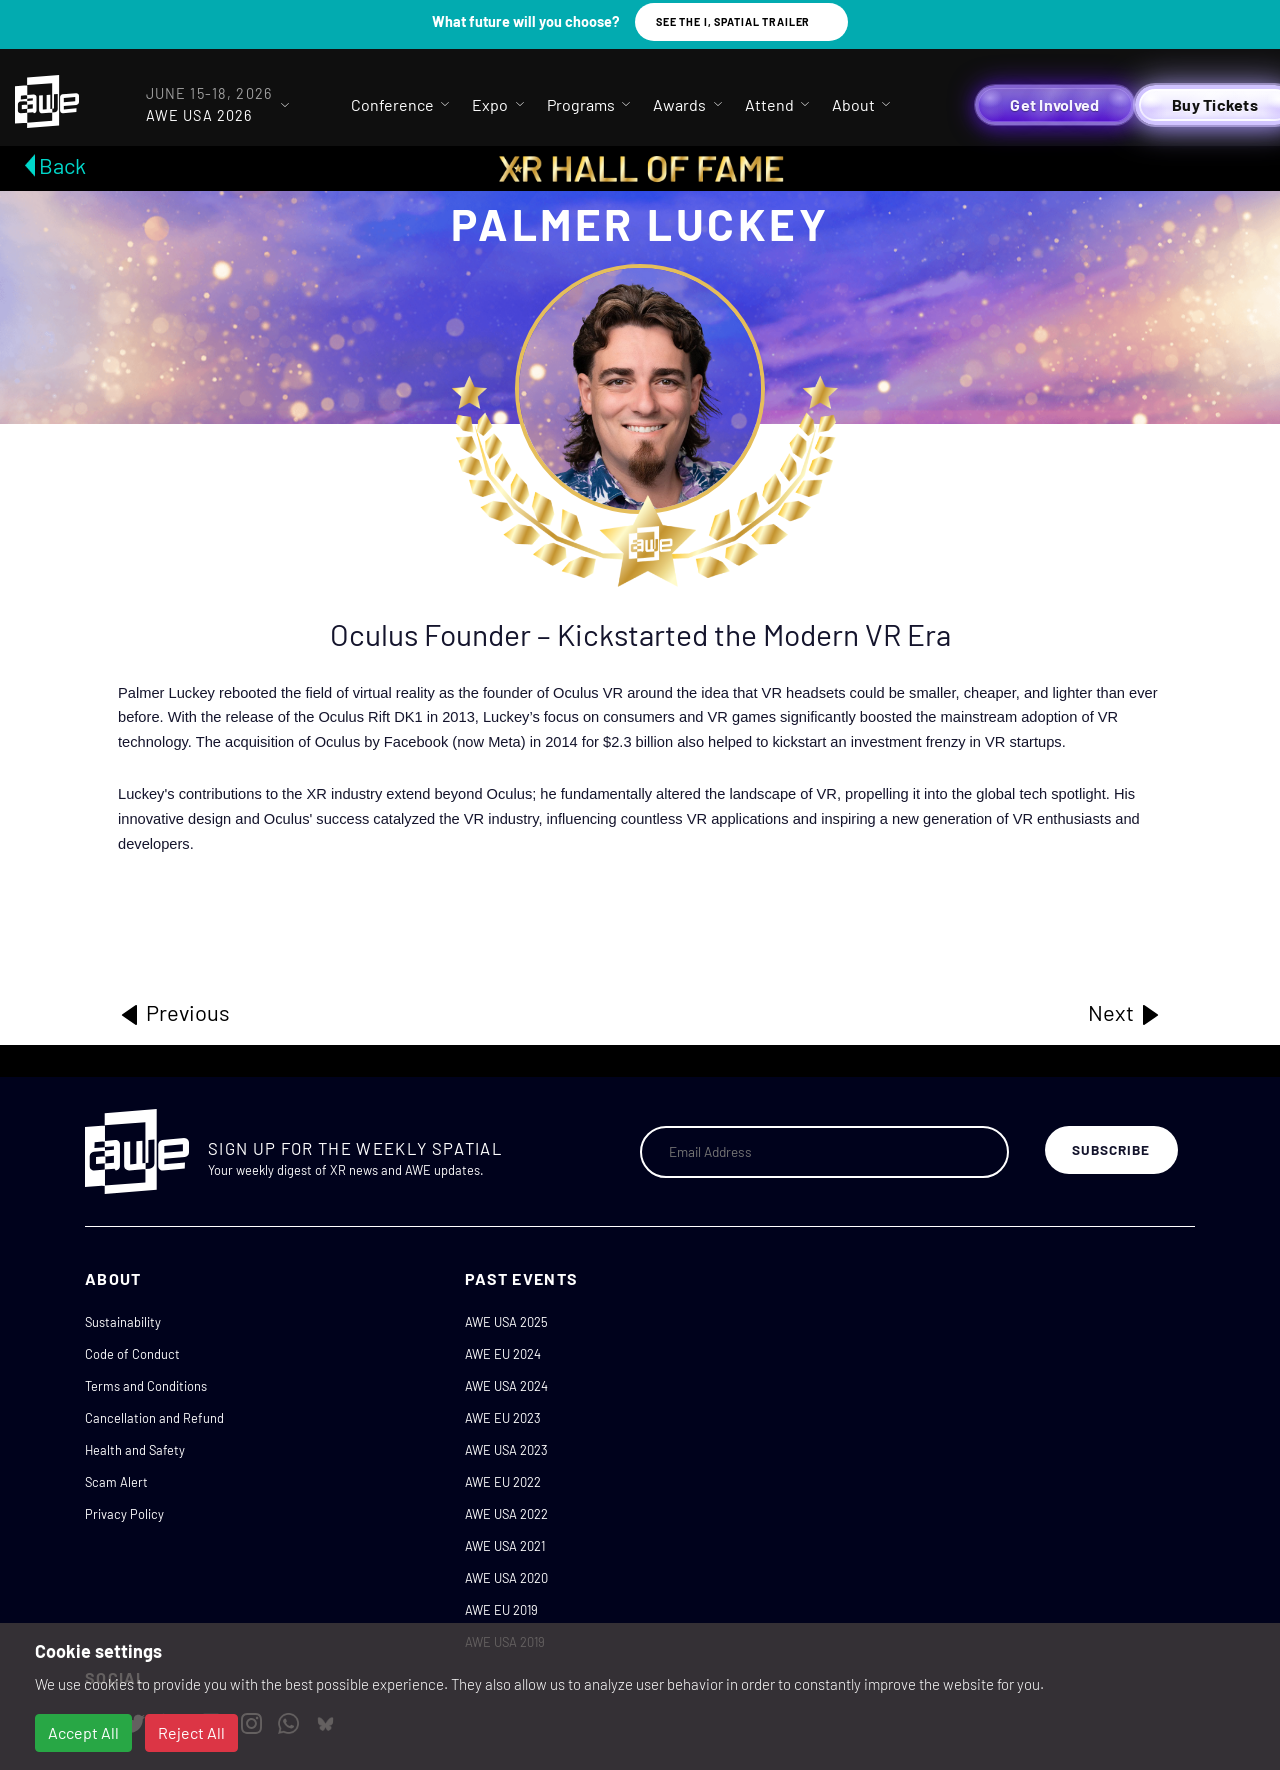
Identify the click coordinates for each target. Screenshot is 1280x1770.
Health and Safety (135, 1450)
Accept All (83, 1732)
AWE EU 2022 (503, 1482)
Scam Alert (116, 1482)
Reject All (191, 1732)
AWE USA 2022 (506, 1514)
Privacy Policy (124, 1514)
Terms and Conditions (146, 1386)
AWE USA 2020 (506, 1578)
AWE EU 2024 (503, 1354)
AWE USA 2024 (506, 1386)
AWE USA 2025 (506, 1322)
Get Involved (1054, 104)
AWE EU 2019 (501, 1610)
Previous (174, 1013)
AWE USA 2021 (505, 1546)
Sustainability (123, 1322)
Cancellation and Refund (154, 1418)
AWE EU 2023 (503, 1418)
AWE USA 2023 (506, 1450)
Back (62, 165)
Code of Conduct (132, 1354)
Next (1125, 1013)
